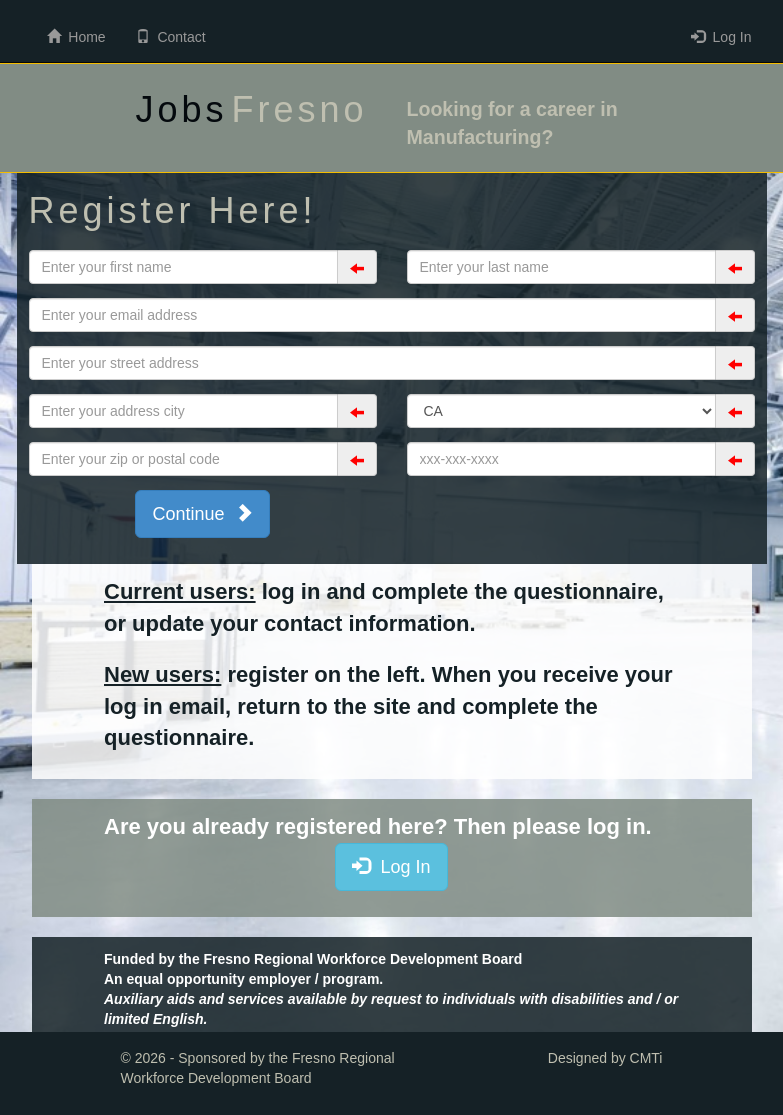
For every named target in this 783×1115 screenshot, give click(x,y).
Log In (721, 36)
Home (76, 36)
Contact (171, 36)
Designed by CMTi (605, 1058)
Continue (202, 513)
